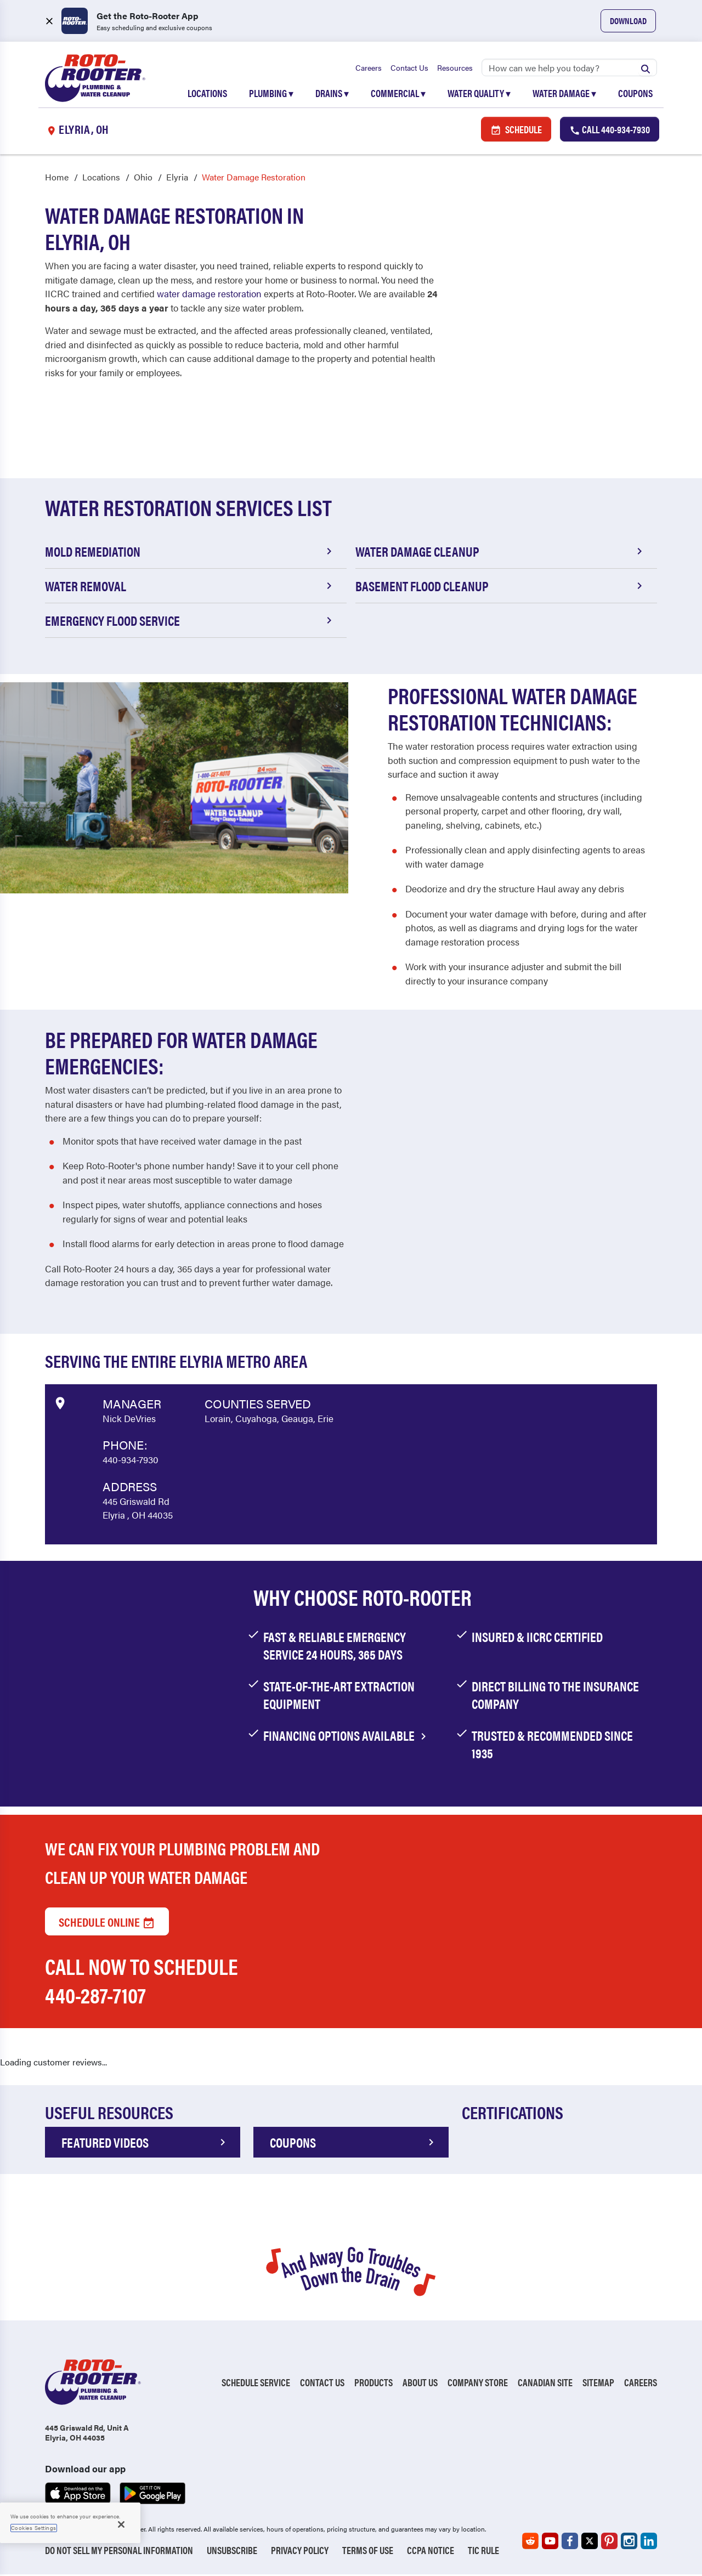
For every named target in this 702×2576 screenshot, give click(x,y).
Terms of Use (367, 2551)
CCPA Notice (430, 2551)
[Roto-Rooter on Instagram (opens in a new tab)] (629, 2542)
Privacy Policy (300, 2551)
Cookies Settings (33, 2528)
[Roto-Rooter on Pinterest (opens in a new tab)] (609, 2542)
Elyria (177, 178)
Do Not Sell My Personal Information (119, 2551)
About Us (420, 2384)
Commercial (398, 94)
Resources (455, 68)
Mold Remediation (190, 552)
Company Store (478, 2384)
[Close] (121, 2524)
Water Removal (190, 587)
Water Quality (479, 94)
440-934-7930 (130, 1461)
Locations (207, 94)
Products (373, 2384)
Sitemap (598, 2384)
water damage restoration (209, 295)
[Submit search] (645, 68)
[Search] (569, 68)
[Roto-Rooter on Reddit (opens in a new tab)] (530, 2542)
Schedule (516, 130)
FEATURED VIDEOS (145, 2144)
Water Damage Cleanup (500, 552)
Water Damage (564, 94)
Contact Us (409, 68)
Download (628, 20)
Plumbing (271, 94)
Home (57, 178)
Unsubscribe (232, 2551)
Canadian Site (545, 2384)
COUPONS (354, 2144)
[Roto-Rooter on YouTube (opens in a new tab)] (550, 2542)
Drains (332, 94)
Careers (368, 68)
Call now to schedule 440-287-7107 (141, 1982)
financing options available (346, 1737)
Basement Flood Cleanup (500, 587)
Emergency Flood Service (190, 622)
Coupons (635, 94)
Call (609, 130)
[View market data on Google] (59, 1403)
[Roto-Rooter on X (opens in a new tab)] (589, 2542)
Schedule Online (107, 1923)
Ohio (143, 178)
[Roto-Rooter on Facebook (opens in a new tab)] (570, 2542)
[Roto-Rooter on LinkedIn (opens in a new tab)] (649, 2542)
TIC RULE (483, 2551)
